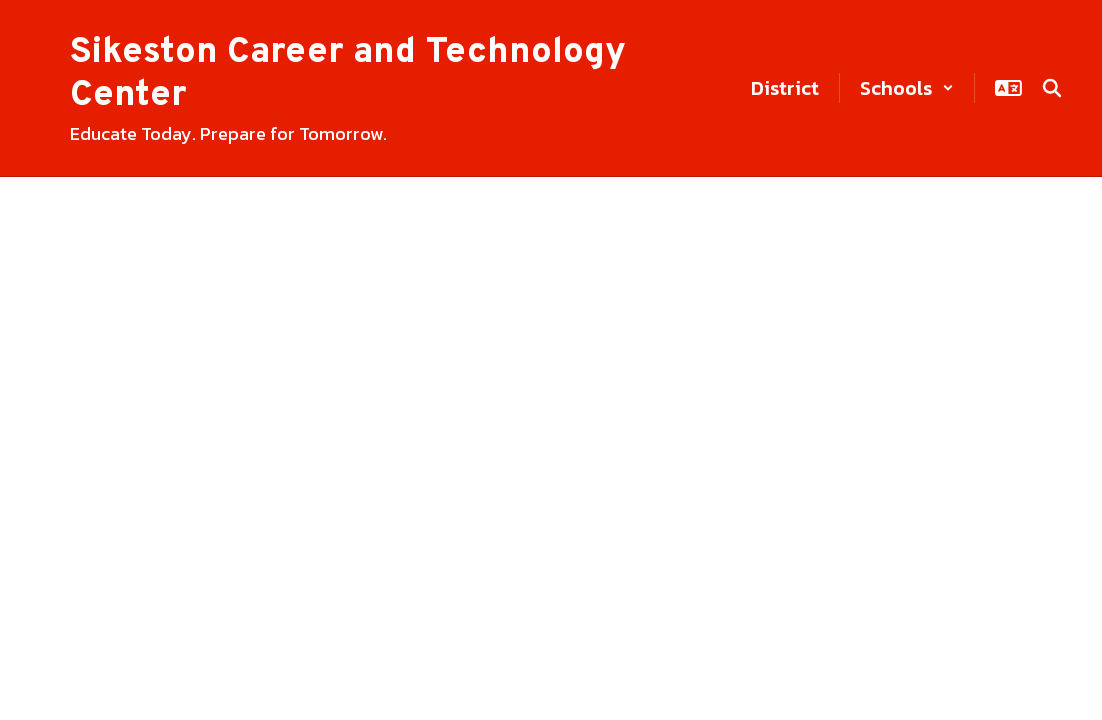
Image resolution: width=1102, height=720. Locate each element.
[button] (907, 88)
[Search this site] (1052, 88)
